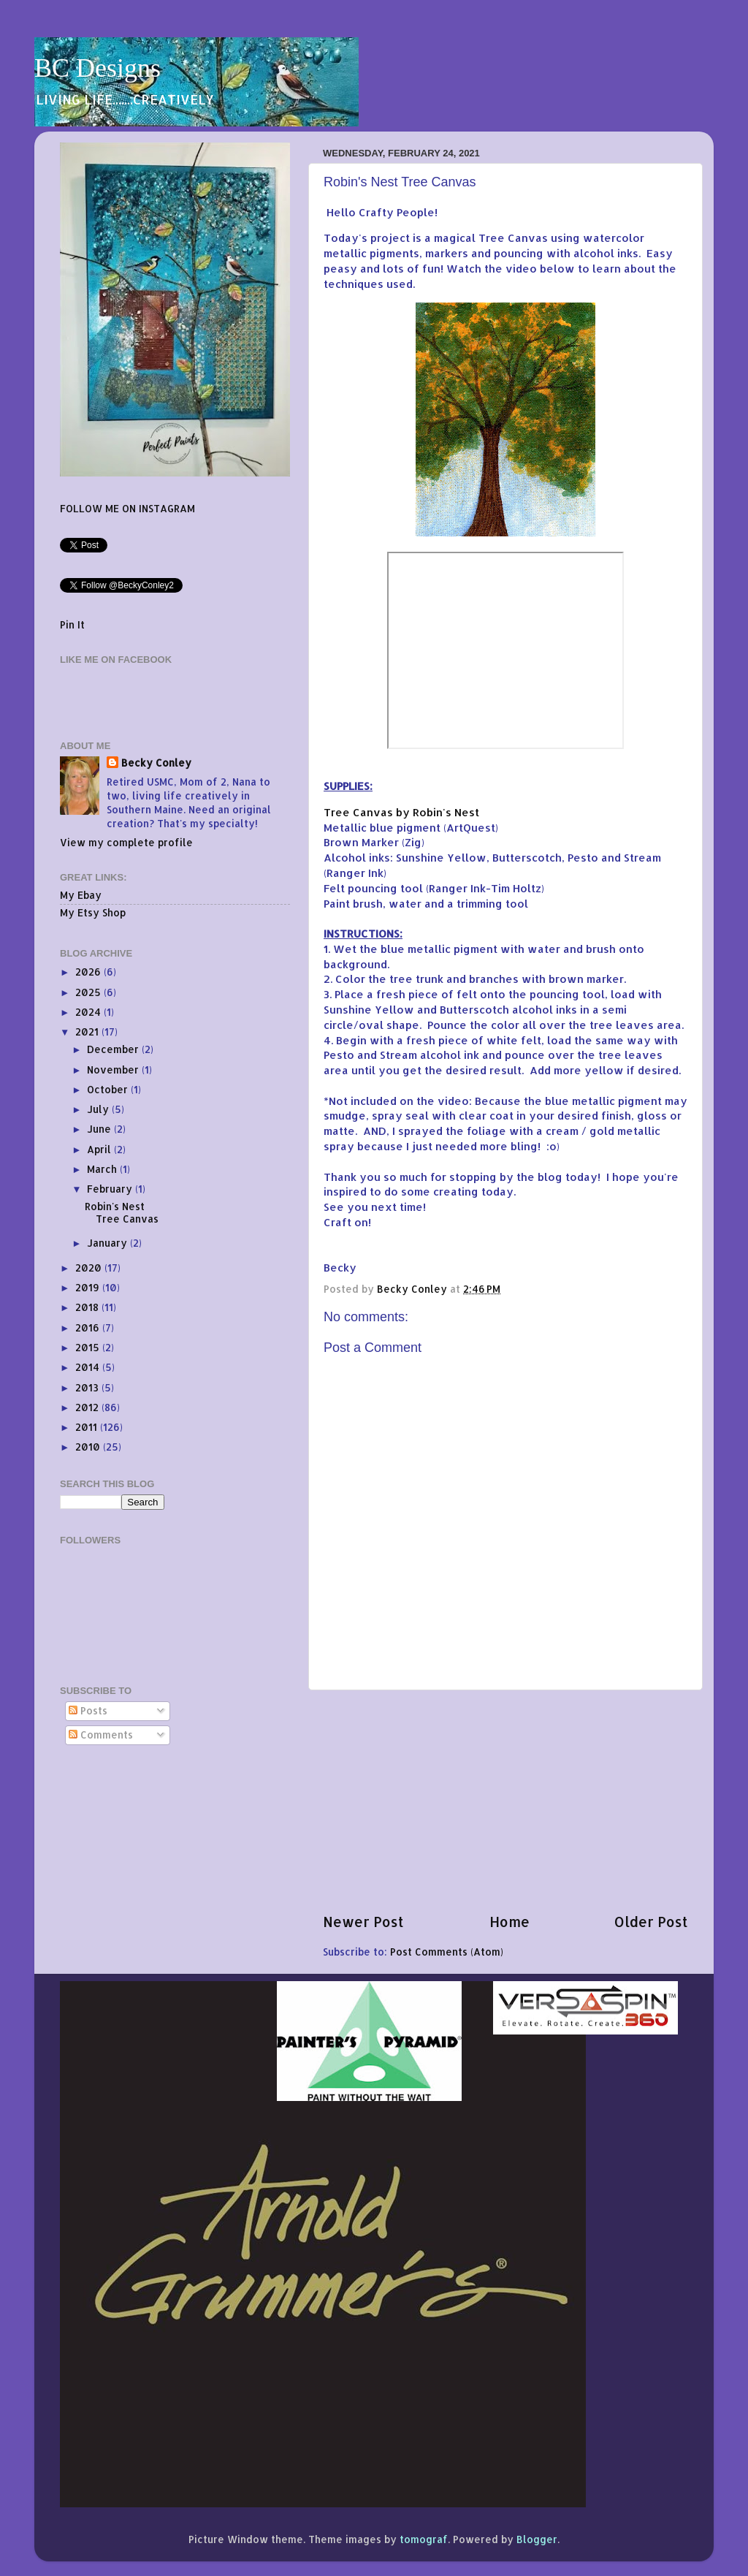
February (111, 1188)
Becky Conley (156, 762)
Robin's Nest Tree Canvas (122, 1212)
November (114, 1069)
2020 (89, 1267)
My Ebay (81, 895)
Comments (101, 1734)
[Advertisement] (505, 1801)
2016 (88, 1327)
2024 (89, 1012)
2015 (88, 1347)
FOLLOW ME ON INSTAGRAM (127, 508)
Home (509, 1921)
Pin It (72, 624)
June (100, 1128)
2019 (88, 1287)
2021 (88, 1031)
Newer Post (363, 1921)
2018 (88, 1307)
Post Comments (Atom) (446, 1951)
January (108, 1242)
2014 (88, 1367)
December (114, 1049)
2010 (89, 1446)
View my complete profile (126, 842)
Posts (88, 1710)
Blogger (536, 2539)
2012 (88, 1407)
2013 (88, 1387)
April (100, 1149)
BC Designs (97, 68)
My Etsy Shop (93, 912)
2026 (89, 971)
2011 (87, 1427)
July (99, 1109)
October (109, 1089)
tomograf (424, 2539)
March (103, 1169)
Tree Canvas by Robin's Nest (401, 812)
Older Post (651, 1921)
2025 (89, 992)
